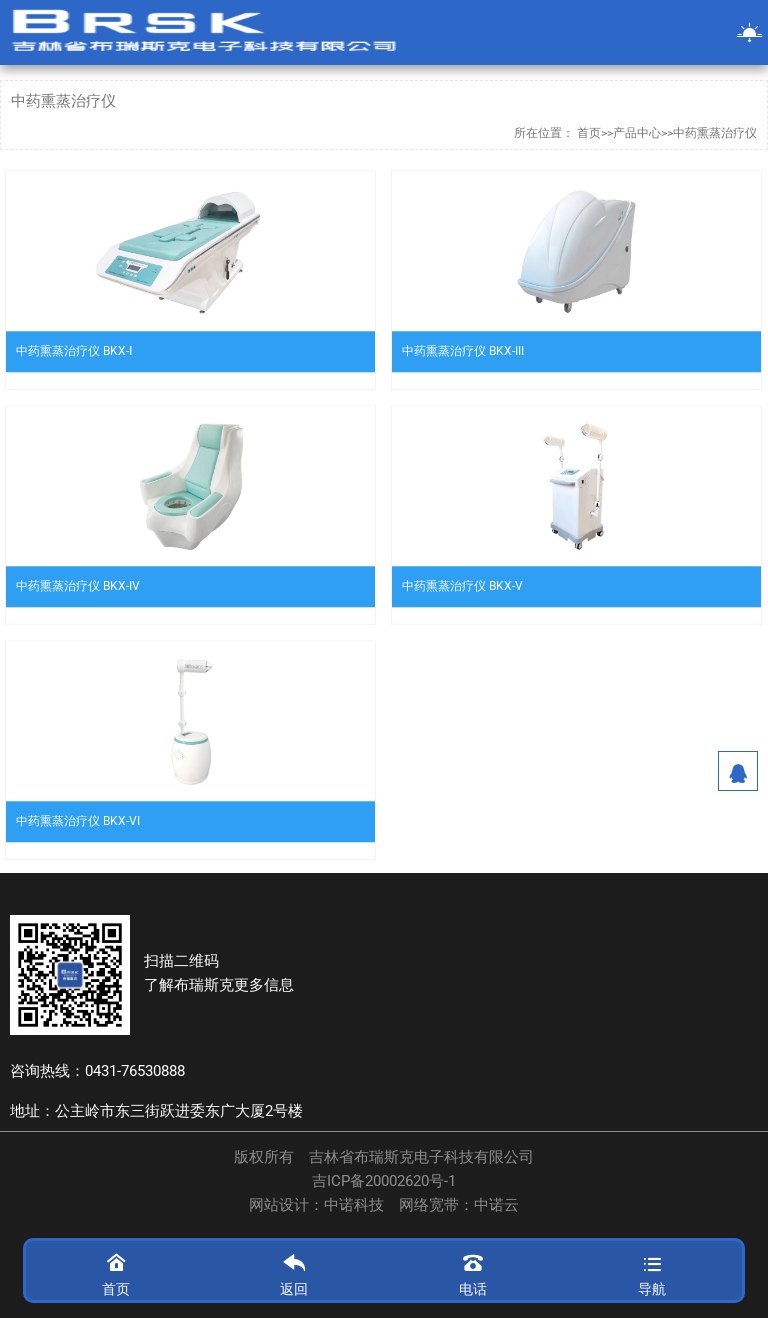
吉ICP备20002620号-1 (384, 1181)
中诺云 (496, 1205)
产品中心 (637, 133)
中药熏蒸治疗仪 (715, 133)
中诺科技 (354, 1205)
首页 (589, 133)
